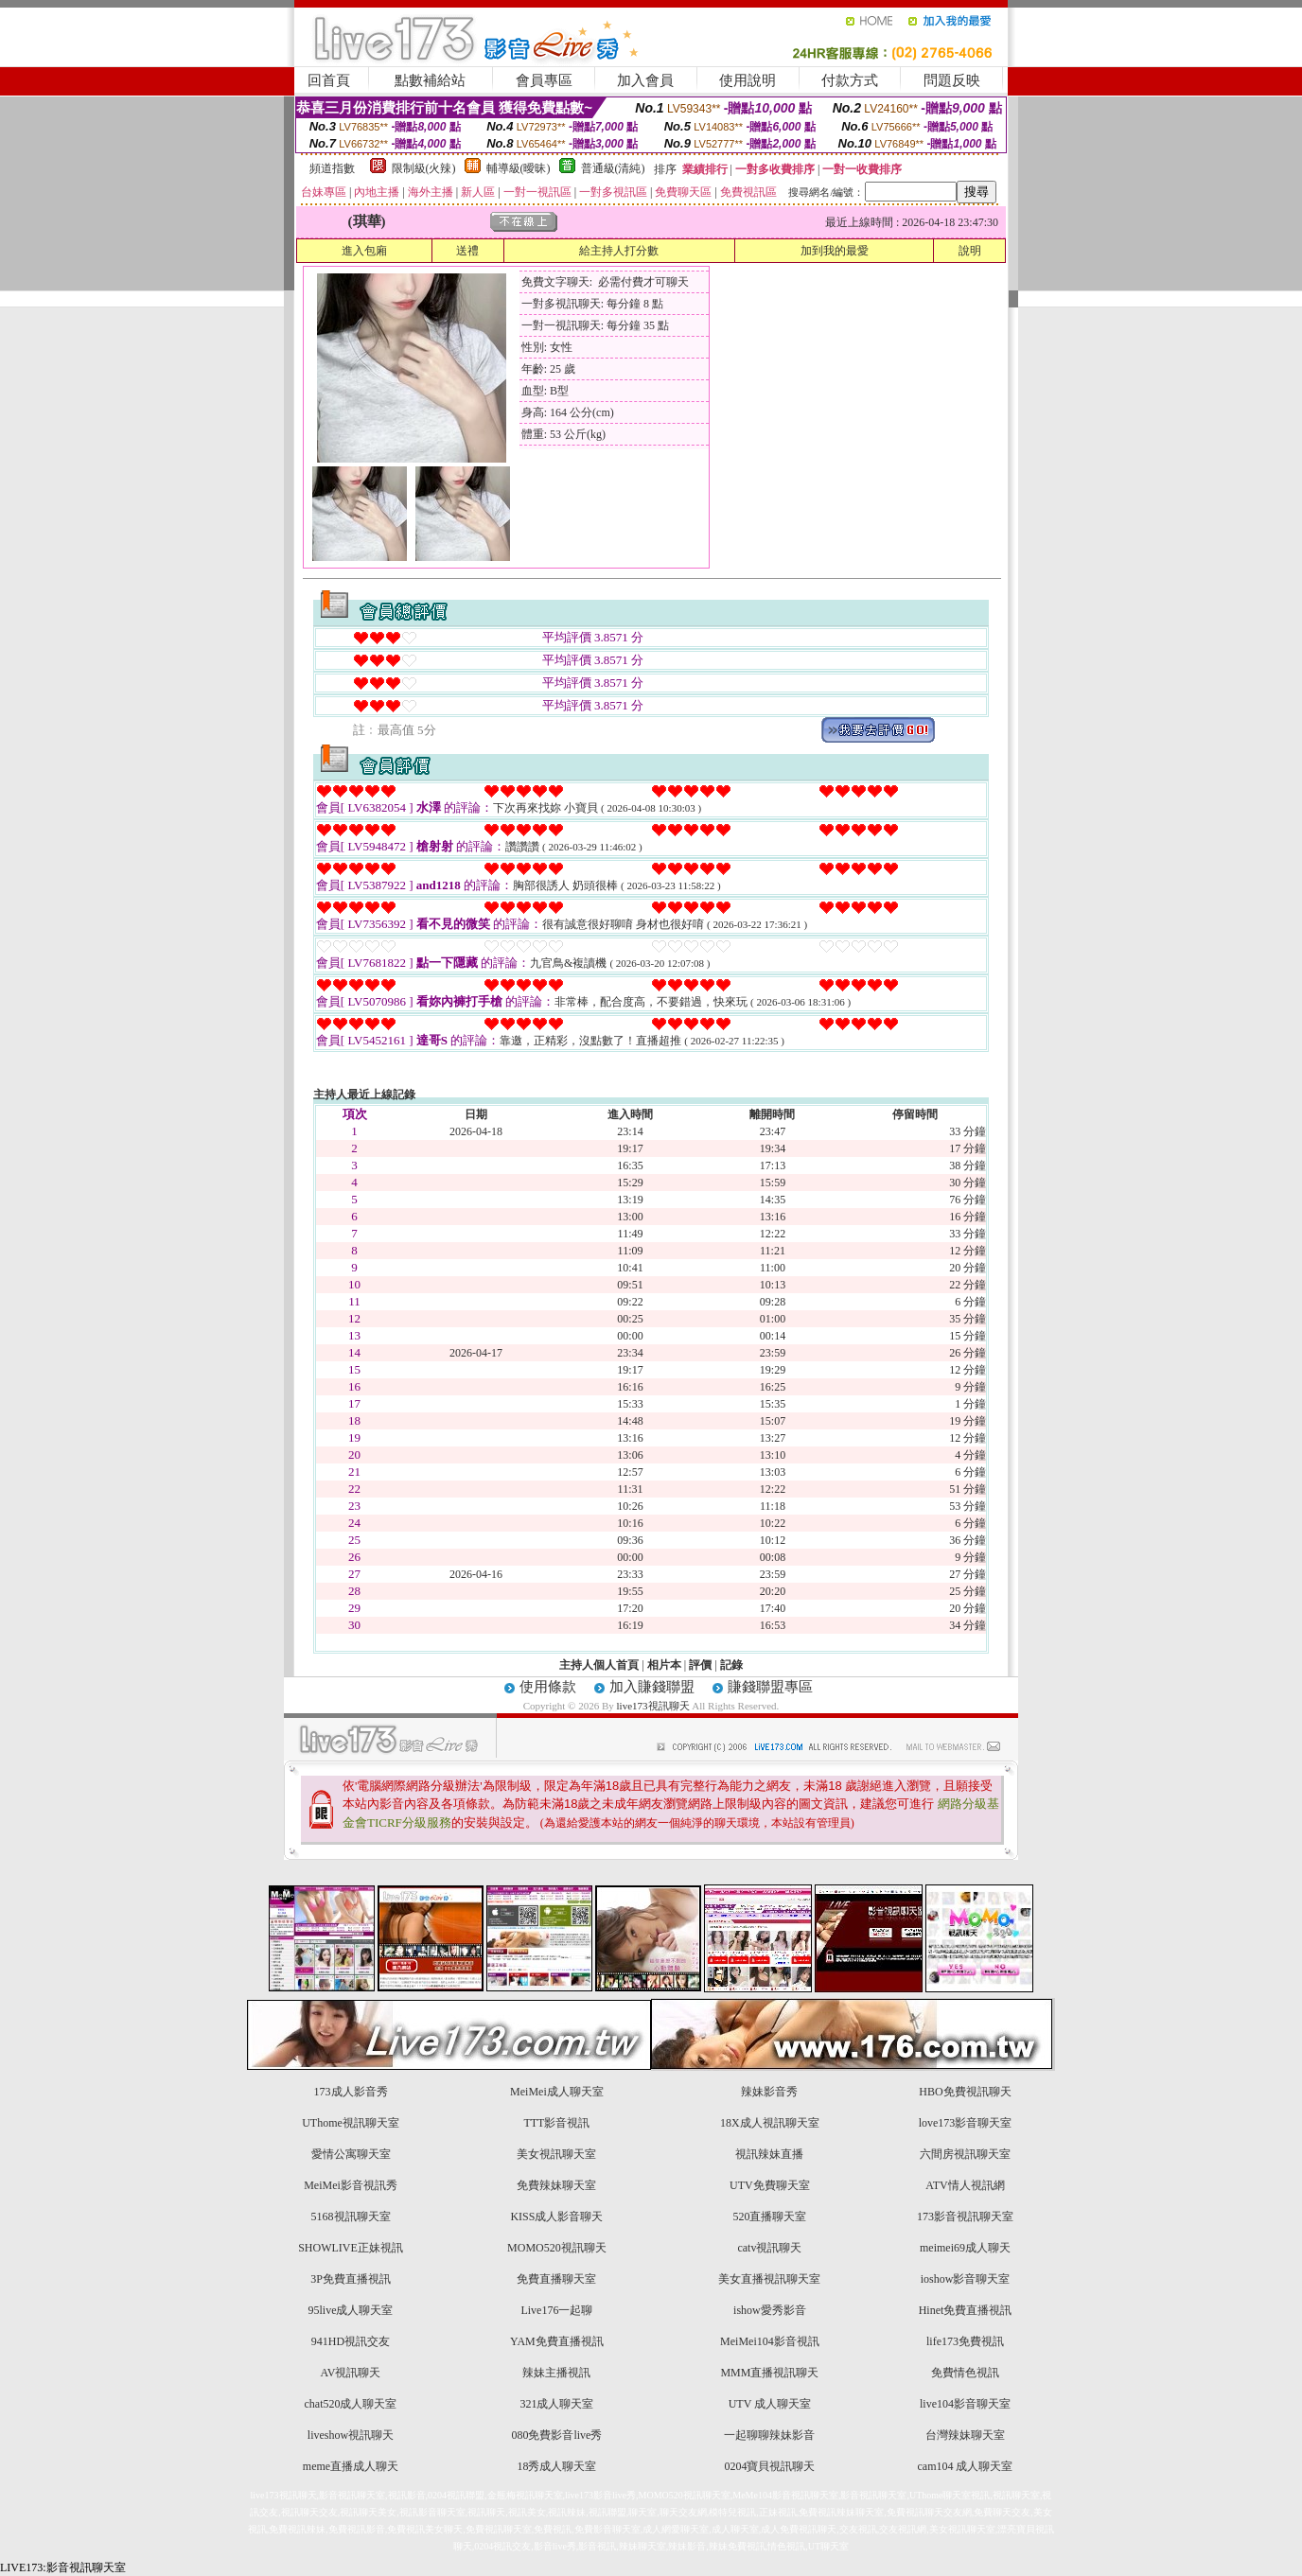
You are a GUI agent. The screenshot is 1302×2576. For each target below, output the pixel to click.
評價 (700, 1665)
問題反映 (952, 80)
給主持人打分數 (619, 250)
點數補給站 (430, 80)
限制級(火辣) (424, 168)
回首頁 (329, 80)
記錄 (731, 1665)
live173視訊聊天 (653, 1705)
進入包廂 (364, 250)
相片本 (664, 1665)
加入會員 (645, 80)
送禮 (467, 250)
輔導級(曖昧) (518, 168)
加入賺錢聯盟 (652, 1686)
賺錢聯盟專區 (770, 1686)
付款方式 (849, 80)
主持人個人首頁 (599, 1665)
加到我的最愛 (835, 250)
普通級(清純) (613, 168)
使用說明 (747, 80)
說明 (970, 250)
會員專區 (544, 80)
